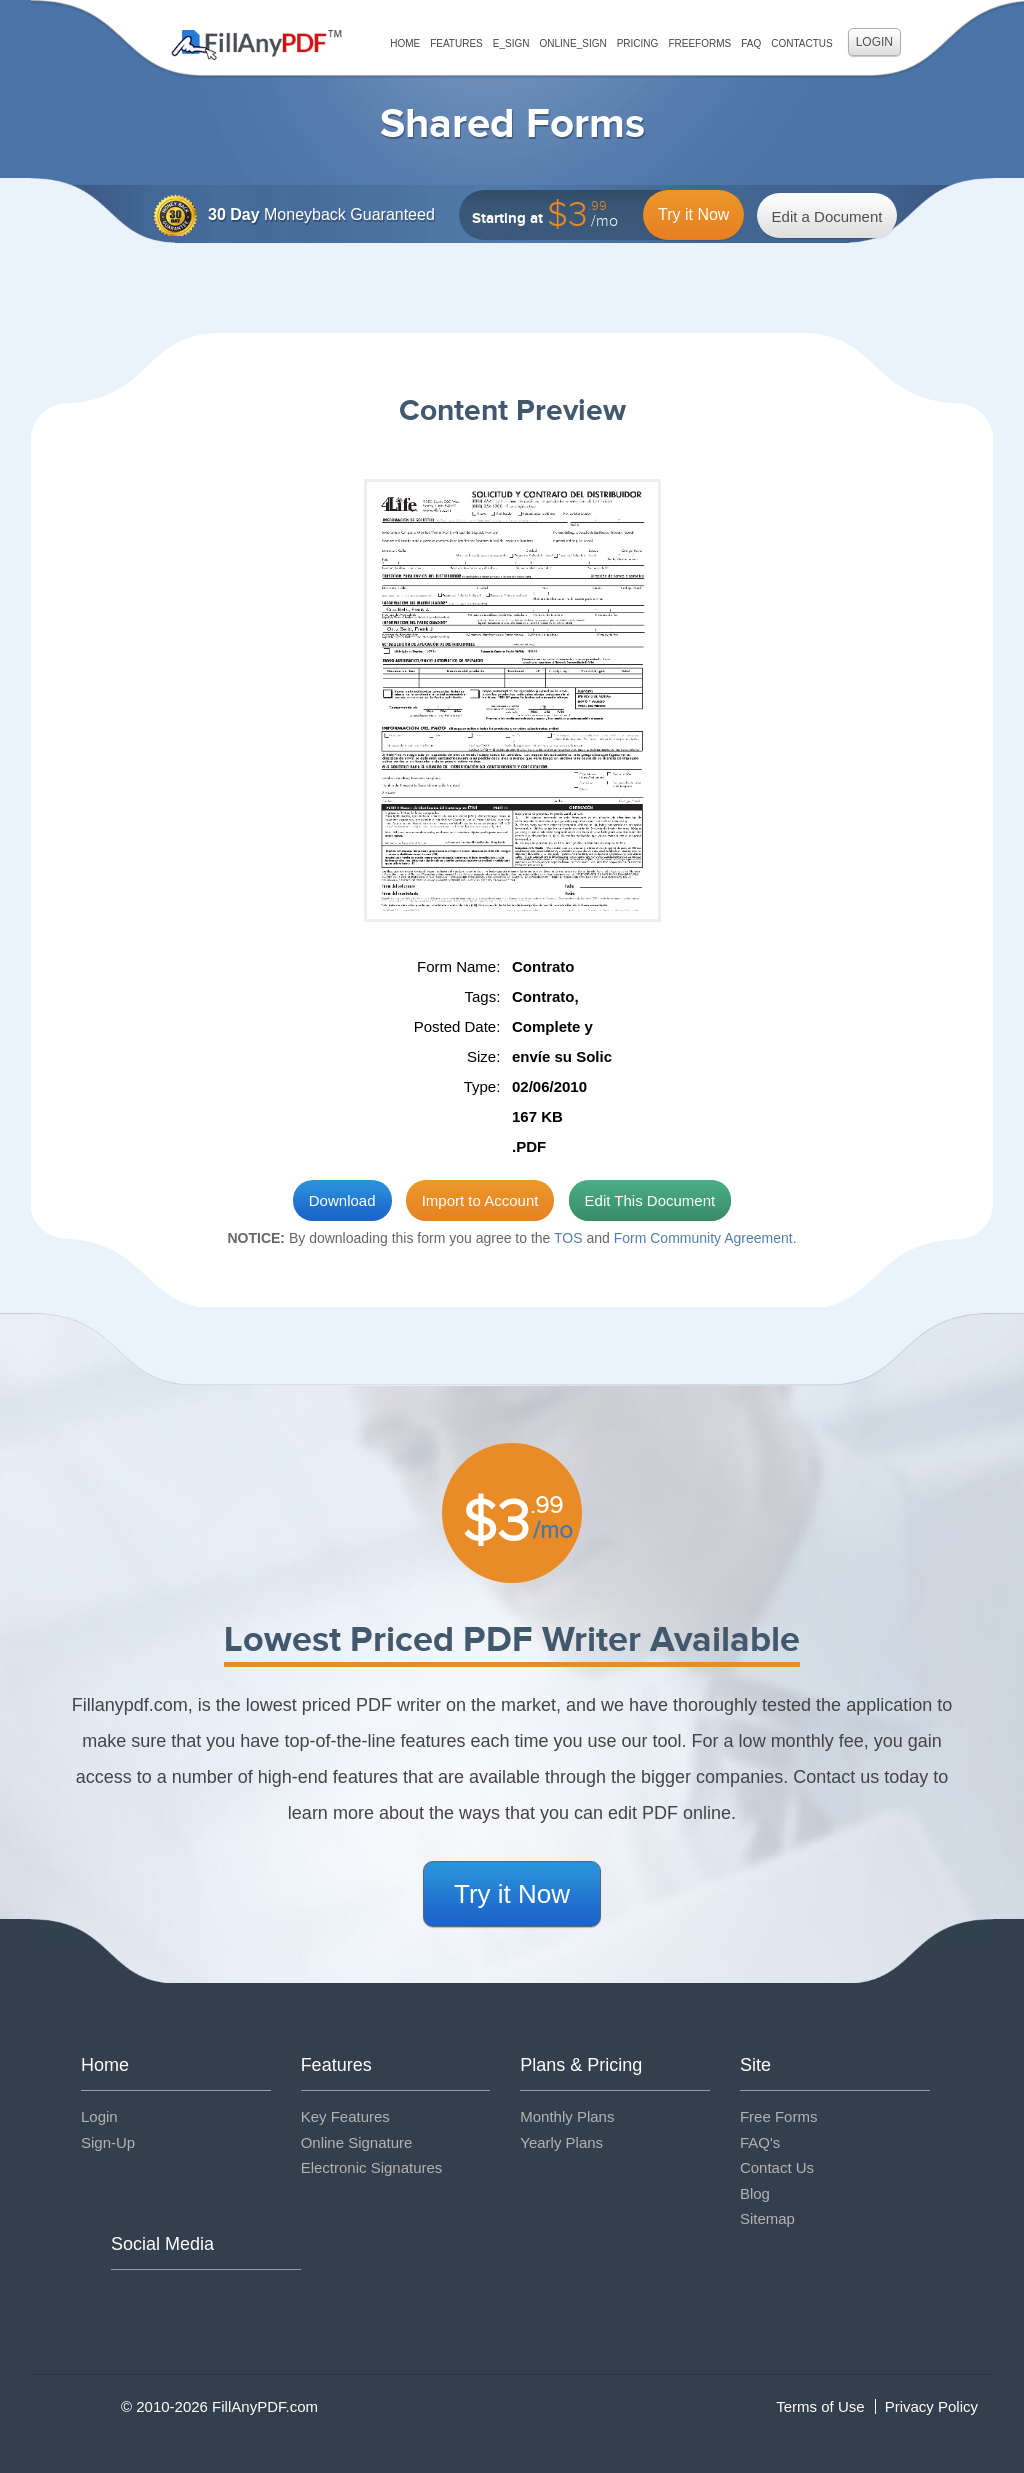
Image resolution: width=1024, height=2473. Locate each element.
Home (405, 43)
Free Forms (779, 2116)
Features (456, 43)
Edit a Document (827, 216)
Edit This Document (650, 1200)
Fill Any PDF (256, 45)
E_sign (511, 43)
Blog (755, 2193)
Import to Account (480, 1200)
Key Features (345, 2116)
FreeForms (699, 43)
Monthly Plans (567, 2116)
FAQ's (760, 2142)
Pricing (638, 43)
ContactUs (801, 43)
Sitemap (767, 2218)
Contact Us (777, 2167)
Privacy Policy (931, 2406)
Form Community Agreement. (705, 1238)
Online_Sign (572, 43)
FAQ (751, 43)
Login (874, 42)
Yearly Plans (561, 2142)
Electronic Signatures (372, 2167)
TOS (568, 1238)
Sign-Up (108, 2142)
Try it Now (693, 214)
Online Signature (357, 2142)
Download (342, 1200)
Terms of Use (820, 2406)
